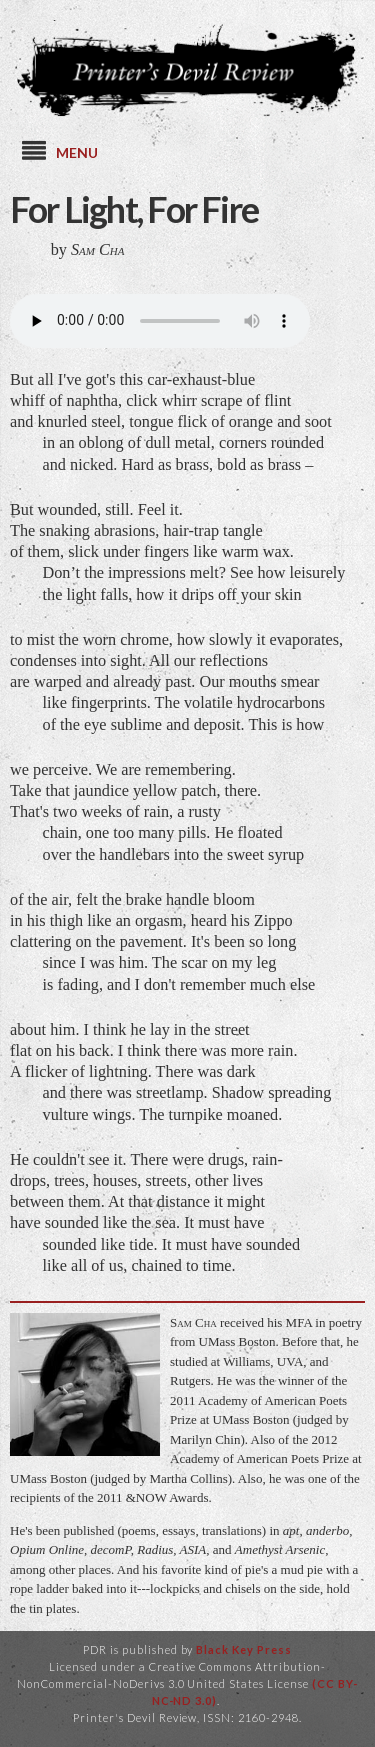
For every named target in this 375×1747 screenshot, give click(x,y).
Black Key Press (244, 1649)
